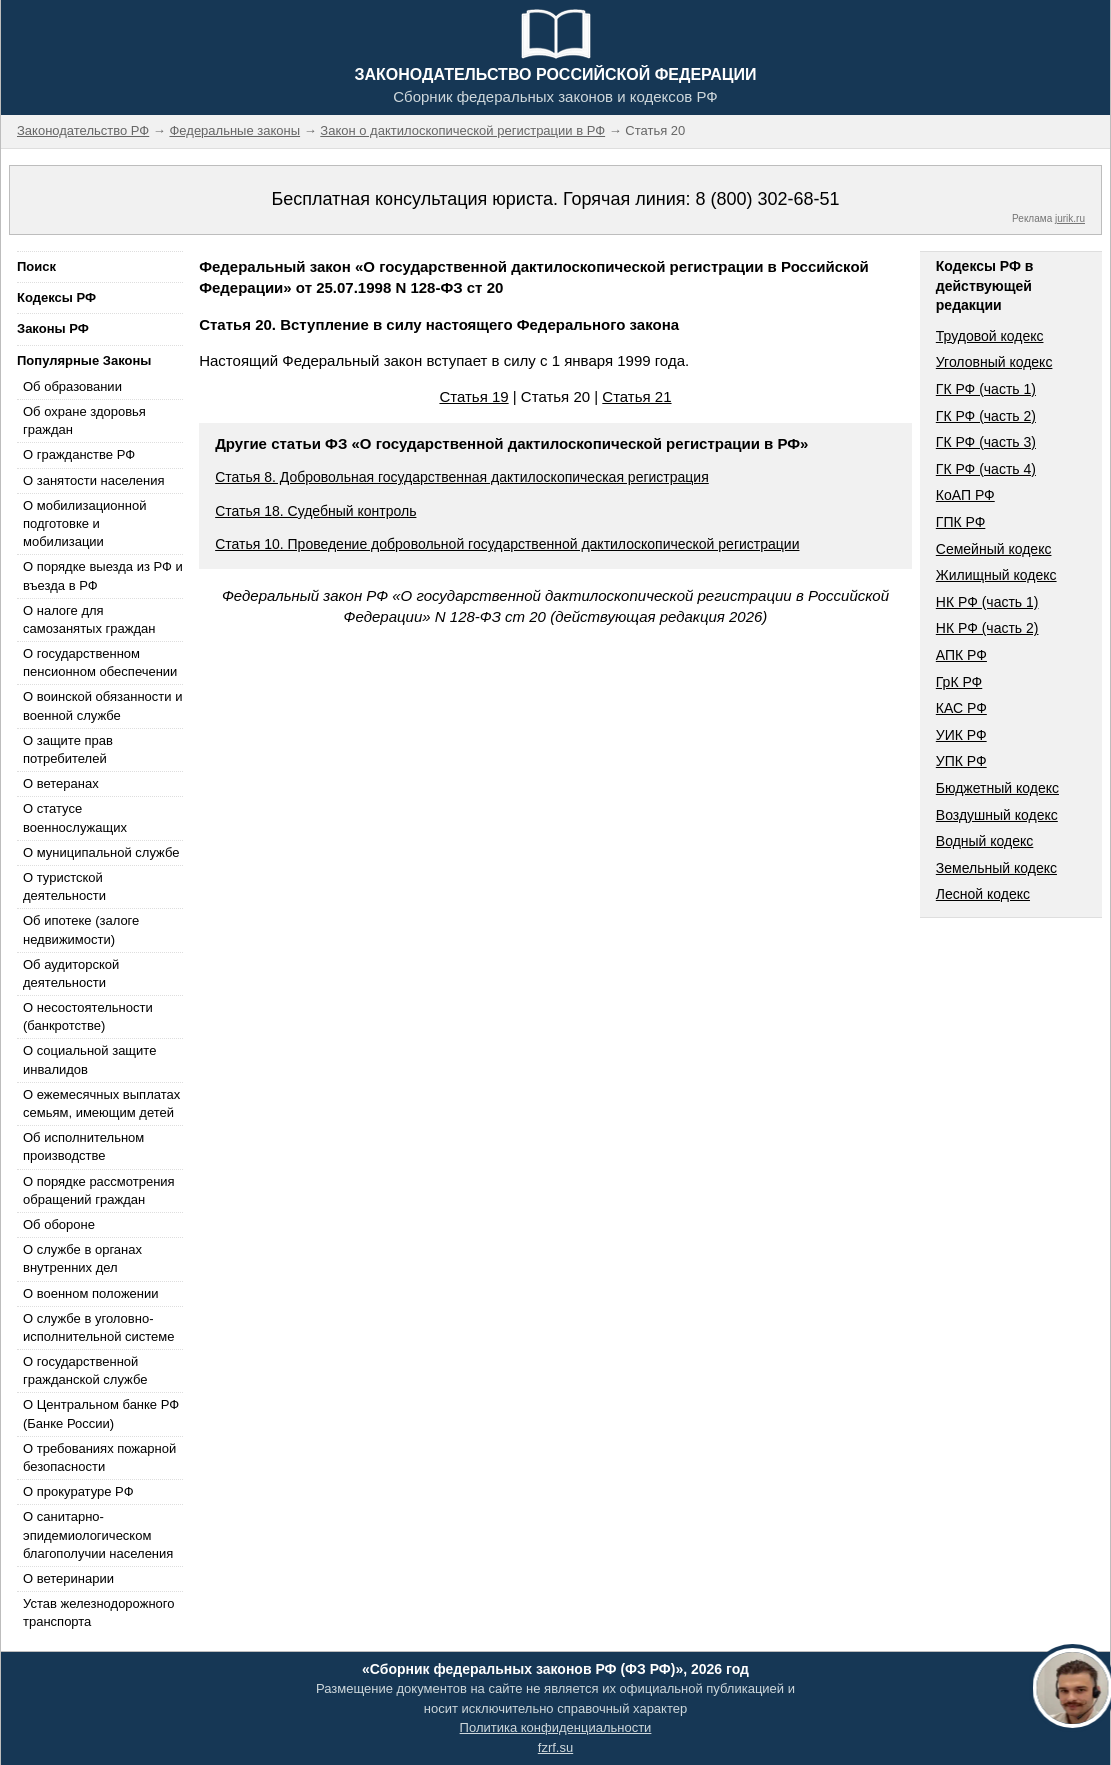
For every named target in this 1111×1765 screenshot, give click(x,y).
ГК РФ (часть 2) (986, 416)
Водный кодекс (985, 841)
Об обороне (59, 1224)
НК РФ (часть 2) (987, 628)
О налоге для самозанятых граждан (89, 619)
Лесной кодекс (983, 894)
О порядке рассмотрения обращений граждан (99, 1190)
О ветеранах (61, 783)
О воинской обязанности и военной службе (102, 705)
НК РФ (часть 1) (987, 602)
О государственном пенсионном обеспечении (100, 662)
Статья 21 (636, 396)
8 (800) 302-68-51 (767, 199)
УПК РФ (961, 761)
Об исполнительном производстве (83, 1146)
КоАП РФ (965, 495)
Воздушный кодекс (997, 815)
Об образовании (72, 386)
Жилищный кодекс (996, 575)
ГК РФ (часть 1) (986, 389)
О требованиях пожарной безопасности (99, 1457)
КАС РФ (961, 708)
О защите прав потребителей (68, 749)
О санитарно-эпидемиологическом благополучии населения (98, 1534)
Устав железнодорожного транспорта (98, 1612)
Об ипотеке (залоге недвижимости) (81, 929)
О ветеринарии (68, 1578)
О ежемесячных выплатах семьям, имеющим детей (101, 1103)
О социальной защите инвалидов (89, 1059)
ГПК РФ (961, 522)
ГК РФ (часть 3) (986, 442)
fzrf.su (555, 1747)
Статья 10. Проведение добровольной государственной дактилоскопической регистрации (507, 544)
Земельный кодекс (996, 868)
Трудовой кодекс (990, 336)
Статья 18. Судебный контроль (315, 511)
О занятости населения (94, 480)
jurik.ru (1070, 218)
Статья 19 (473, 396)
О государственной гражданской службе (85, 1370)
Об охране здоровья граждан (84, 420)
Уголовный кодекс (994, 362)
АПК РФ (961, 655)
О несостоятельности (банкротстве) (88, 1016)
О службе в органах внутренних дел (82, 1258)
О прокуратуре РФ (78, 1491)
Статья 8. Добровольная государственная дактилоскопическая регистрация (462, 477)
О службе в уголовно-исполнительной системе (99, 1327)
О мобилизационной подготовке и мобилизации (84, 523)
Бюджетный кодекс (997, 788)
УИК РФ (961, 735)
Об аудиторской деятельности (71, 973)
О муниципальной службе (101, 852)
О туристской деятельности (64, 886)
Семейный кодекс (994, 549)
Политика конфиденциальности (556, 1727)
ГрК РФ (959, 682)
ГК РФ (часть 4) (986, 469)
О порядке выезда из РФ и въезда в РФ (103, 575)
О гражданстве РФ (79, 454)
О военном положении (91, 1293)
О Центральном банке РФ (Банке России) (101, 1413)
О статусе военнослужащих (75, 817)
